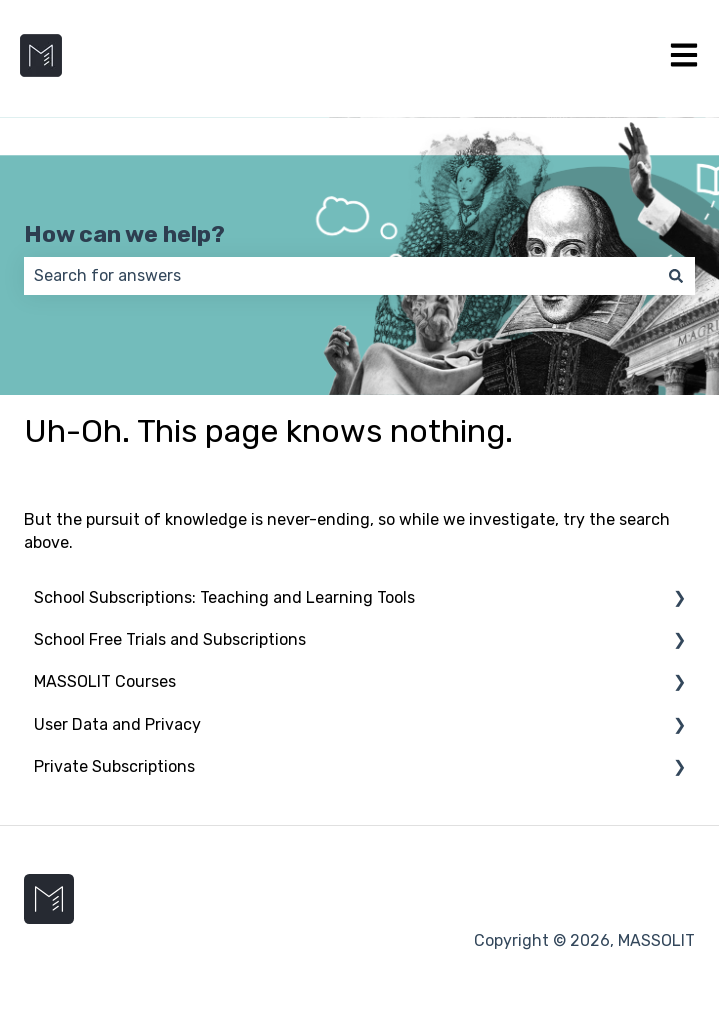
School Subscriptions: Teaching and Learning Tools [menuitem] (224, 597)
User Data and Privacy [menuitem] (117, 724)
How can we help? (124, 234)
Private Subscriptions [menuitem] (114, 766)
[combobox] (340, 276)
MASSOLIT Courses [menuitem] (105, 681)
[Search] (676, 276)
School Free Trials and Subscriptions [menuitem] (170, 639)
